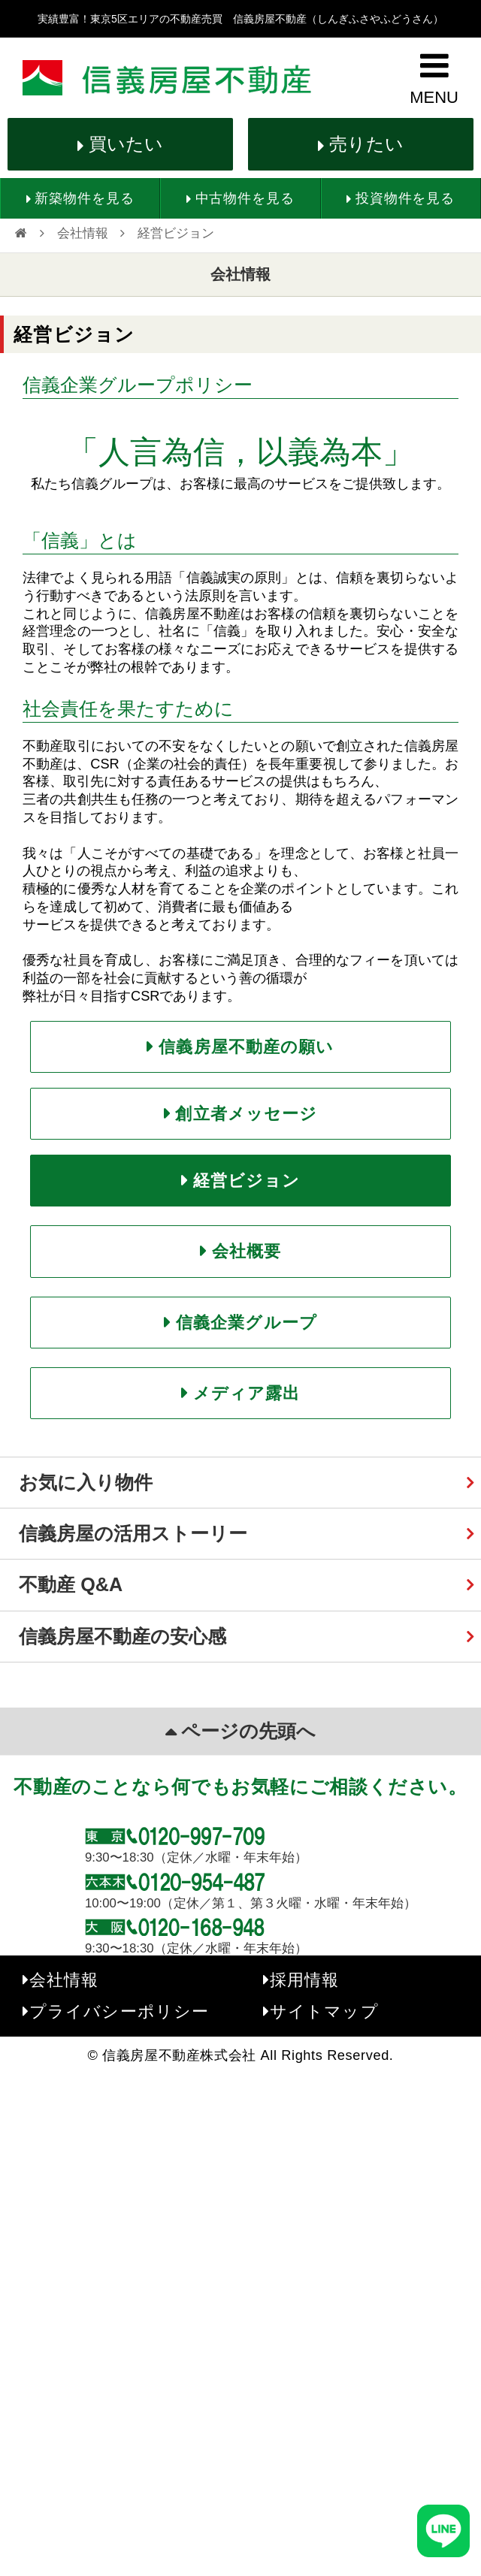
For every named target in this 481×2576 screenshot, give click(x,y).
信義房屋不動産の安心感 (122, 1636)
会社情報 (82, 233)
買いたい (126, 144)
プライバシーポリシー (119, 2011)
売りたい (366, 144)
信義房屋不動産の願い (246, 1046)
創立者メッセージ (246, 1113)
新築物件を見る (84, 198)
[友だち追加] (443, 2531)
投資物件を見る (405, 198)
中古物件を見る (245, 198)
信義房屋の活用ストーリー (133, 1533)
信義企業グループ (246, 1322)
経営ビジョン (247, 1180)
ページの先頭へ (248, 1730)
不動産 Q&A (71, 1584)
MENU (434, 97)
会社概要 (246, 1251)
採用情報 (304, 1980)
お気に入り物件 (86, 1482)
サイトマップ (324, 2011)
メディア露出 (247, 1393)
